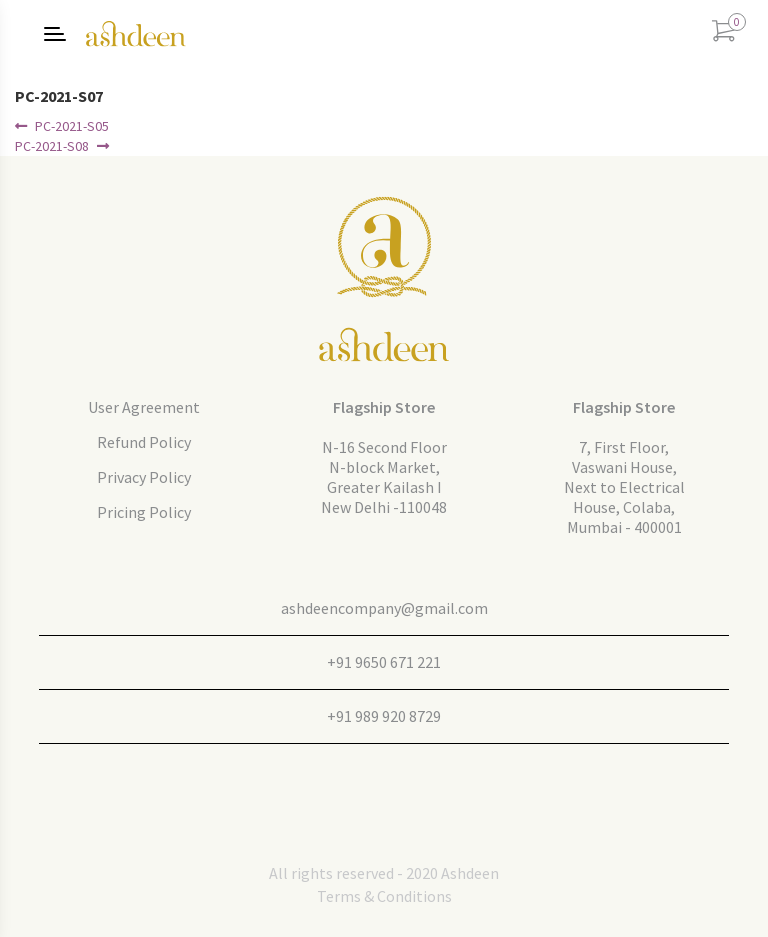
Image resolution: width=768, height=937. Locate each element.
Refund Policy (144, 442)
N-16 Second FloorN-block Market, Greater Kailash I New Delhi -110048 (384, 477)
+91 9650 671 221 (384, 662)
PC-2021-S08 (52, 146)
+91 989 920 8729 (384, 716)
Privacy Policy (144, 477)
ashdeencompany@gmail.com (384, 608)
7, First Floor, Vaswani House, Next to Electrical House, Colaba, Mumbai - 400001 (624, 487)
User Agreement (144, 407)
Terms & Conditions (384, 896)
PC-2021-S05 (71, 126)
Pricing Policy (144, 512)
